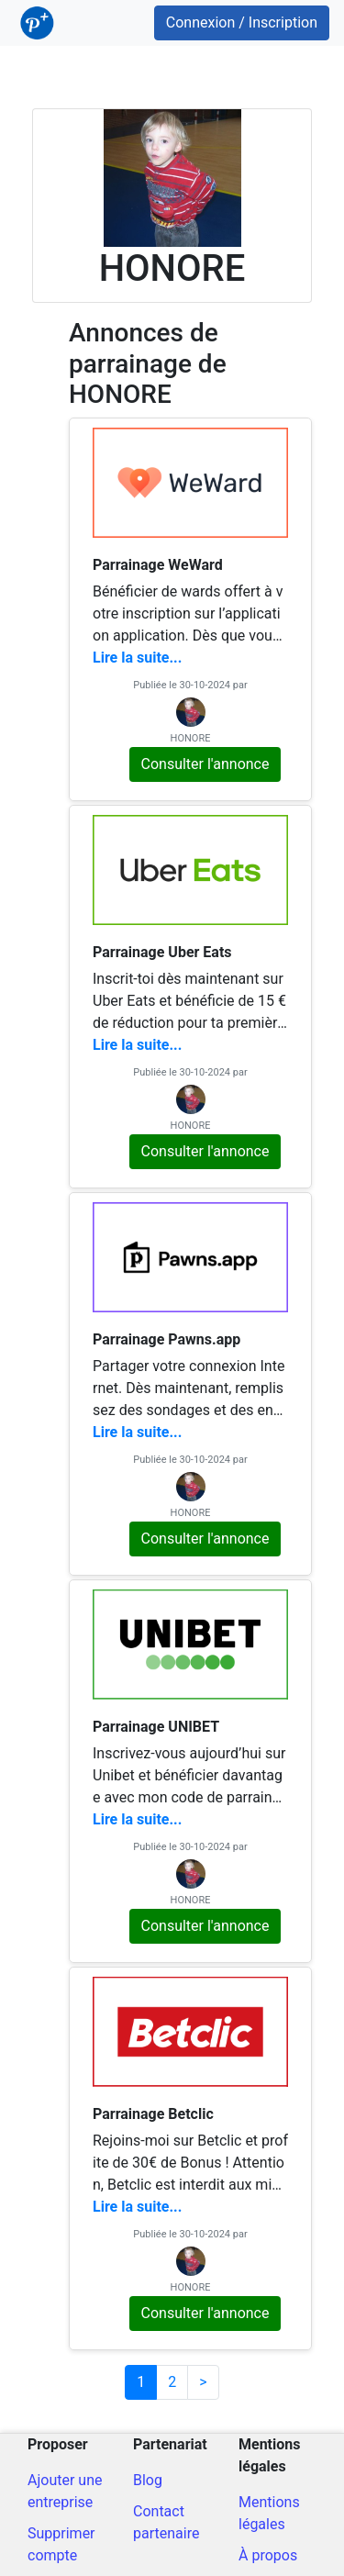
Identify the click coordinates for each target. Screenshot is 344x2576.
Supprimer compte (61, 2544)
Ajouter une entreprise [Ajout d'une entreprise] (65, 2491)
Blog (147, 2480)
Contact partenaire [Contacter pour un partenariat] (166, 2522)
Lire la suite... (137, 657)
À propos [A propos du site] (268, 2555)
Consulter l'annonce (205, 764)
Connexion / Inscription (241, 22)
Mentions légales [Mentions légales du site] (269, 2513)
